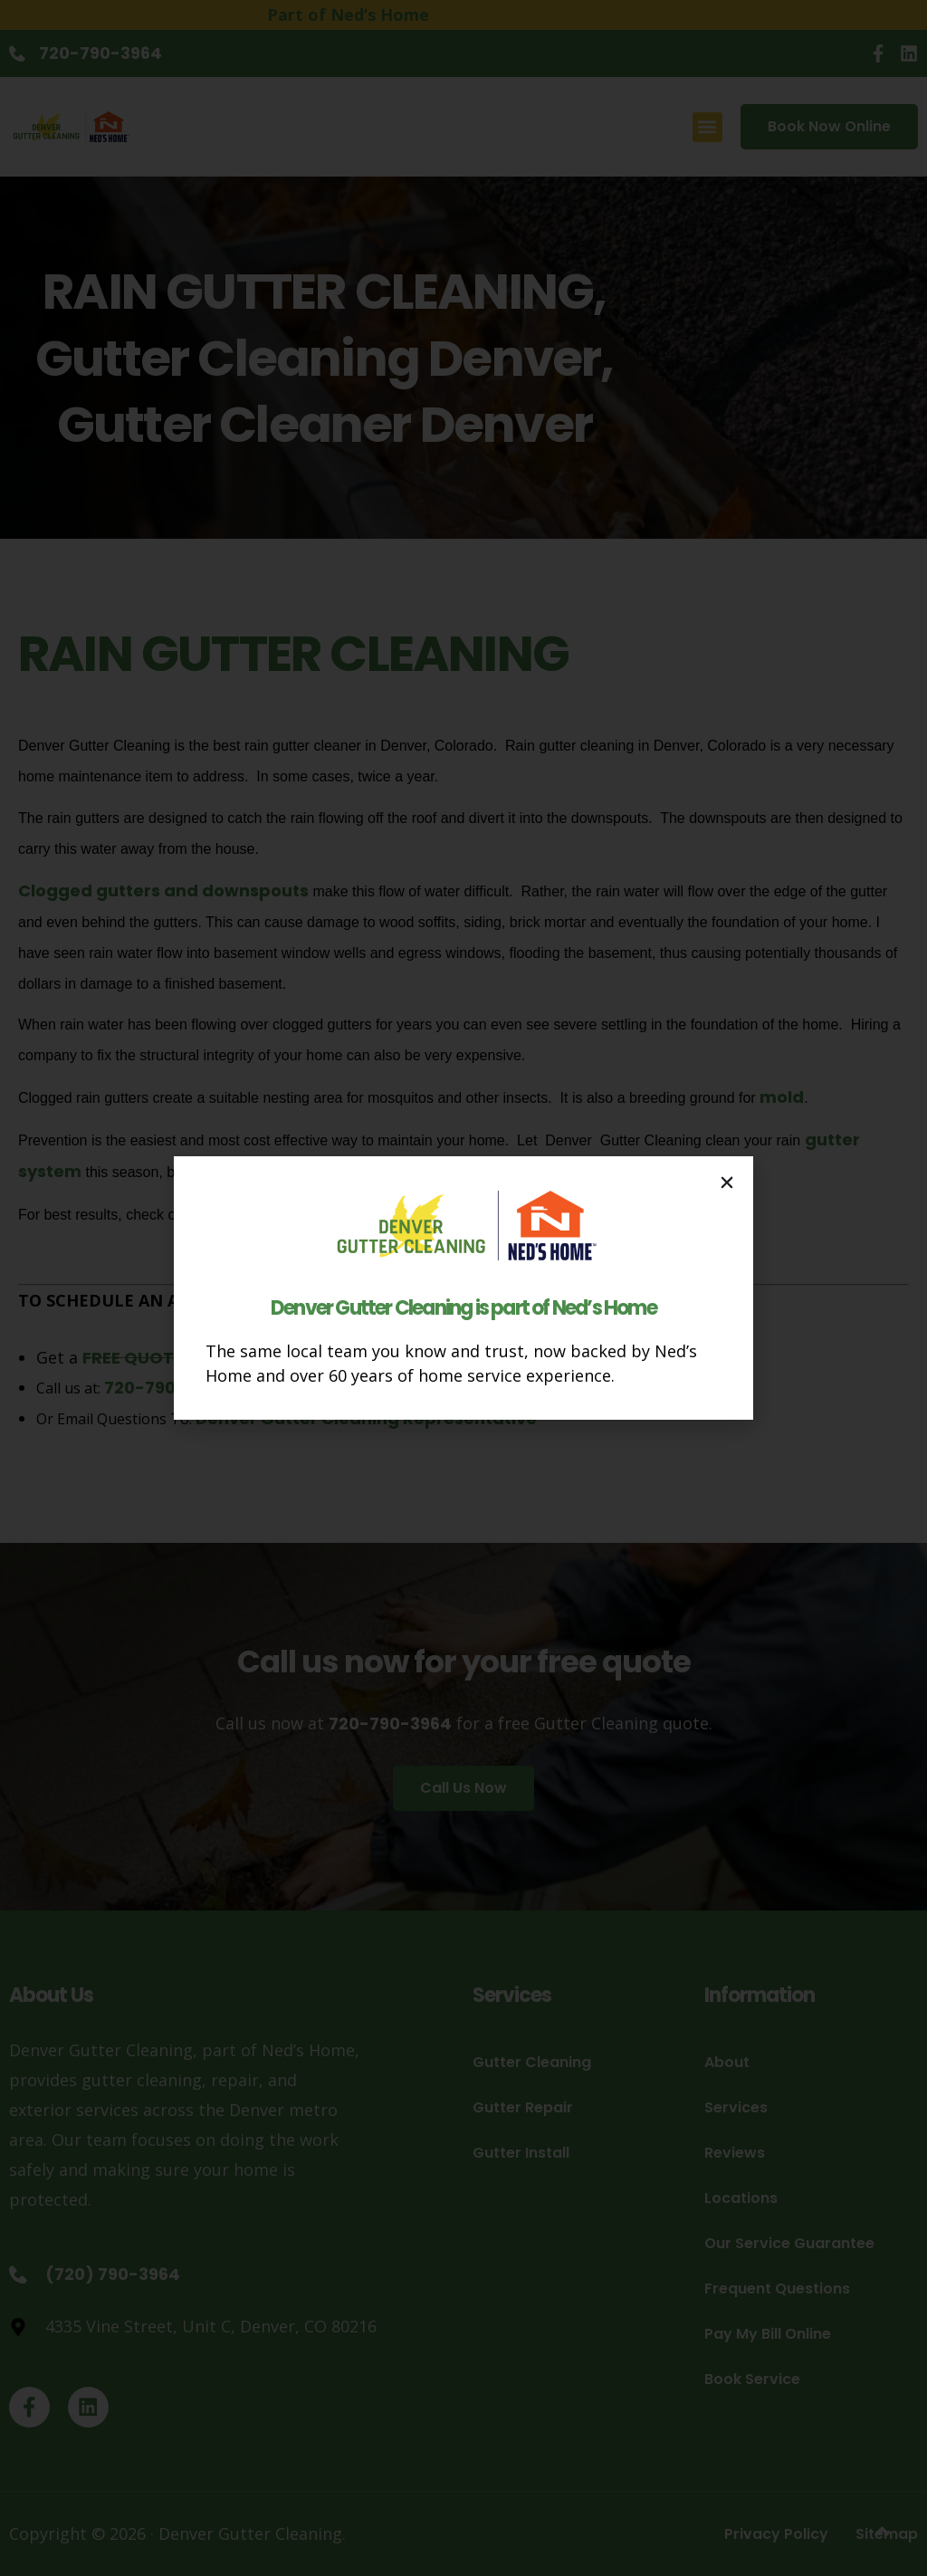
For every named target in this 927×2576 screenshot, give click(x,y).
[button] (727, 1182)
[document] (463, 1288)
